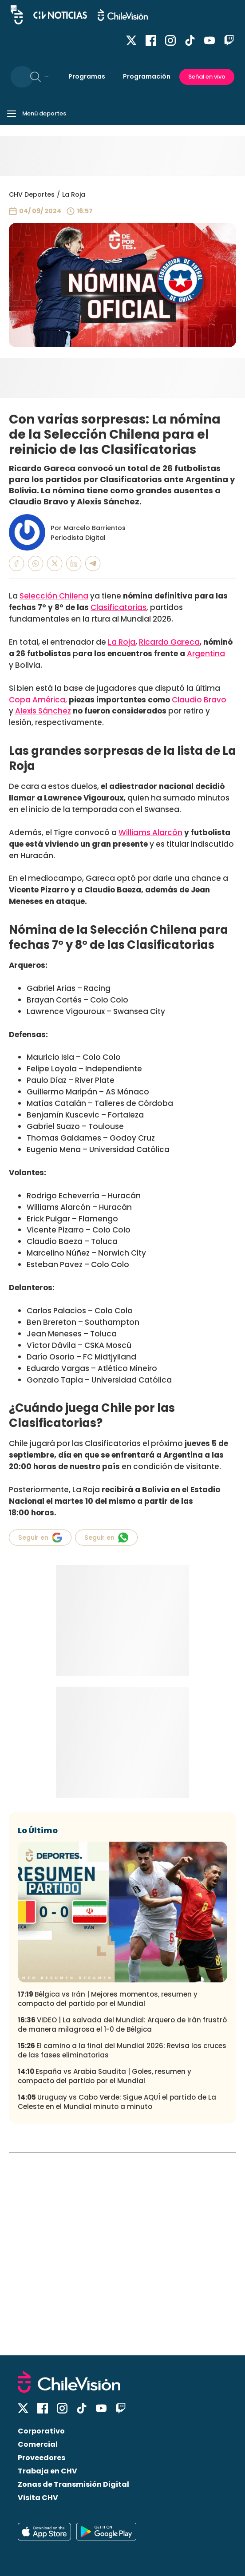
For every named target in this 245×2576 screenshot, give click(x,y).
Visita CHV (38, 2498)
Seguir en (40, 1537)
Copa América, (38, 699)
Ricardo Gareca (169, 642)
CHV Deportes (32, 194)
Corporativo (41, 2431)
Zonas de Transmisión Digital (73, 2484)
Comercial (38, 2444)
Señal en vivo (206, 76)
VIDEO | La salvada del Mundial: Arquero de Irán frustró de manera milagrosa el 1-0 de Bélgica (122, 2024)
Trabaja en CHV (47, 2471)
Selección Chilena (54, 595)
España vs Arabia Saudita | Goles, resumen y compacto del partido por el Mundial (104, 2076)
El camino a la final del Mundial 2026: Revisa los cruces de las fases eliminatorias (122, 2050)
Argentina (206, 653)
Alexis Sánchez (43, 710)
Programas (86, 76)
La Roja (73, 194)
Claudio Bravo (199, 699)
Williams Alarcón (150, 832)
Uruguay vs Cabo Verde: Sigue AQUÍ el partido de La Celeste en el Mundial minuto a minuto (117, 2102)
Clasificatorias (118, 607)
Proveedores (41, 2458)
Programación (146, 76)
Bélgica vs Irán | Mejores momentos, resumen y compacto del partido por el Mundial (108, 1998)
